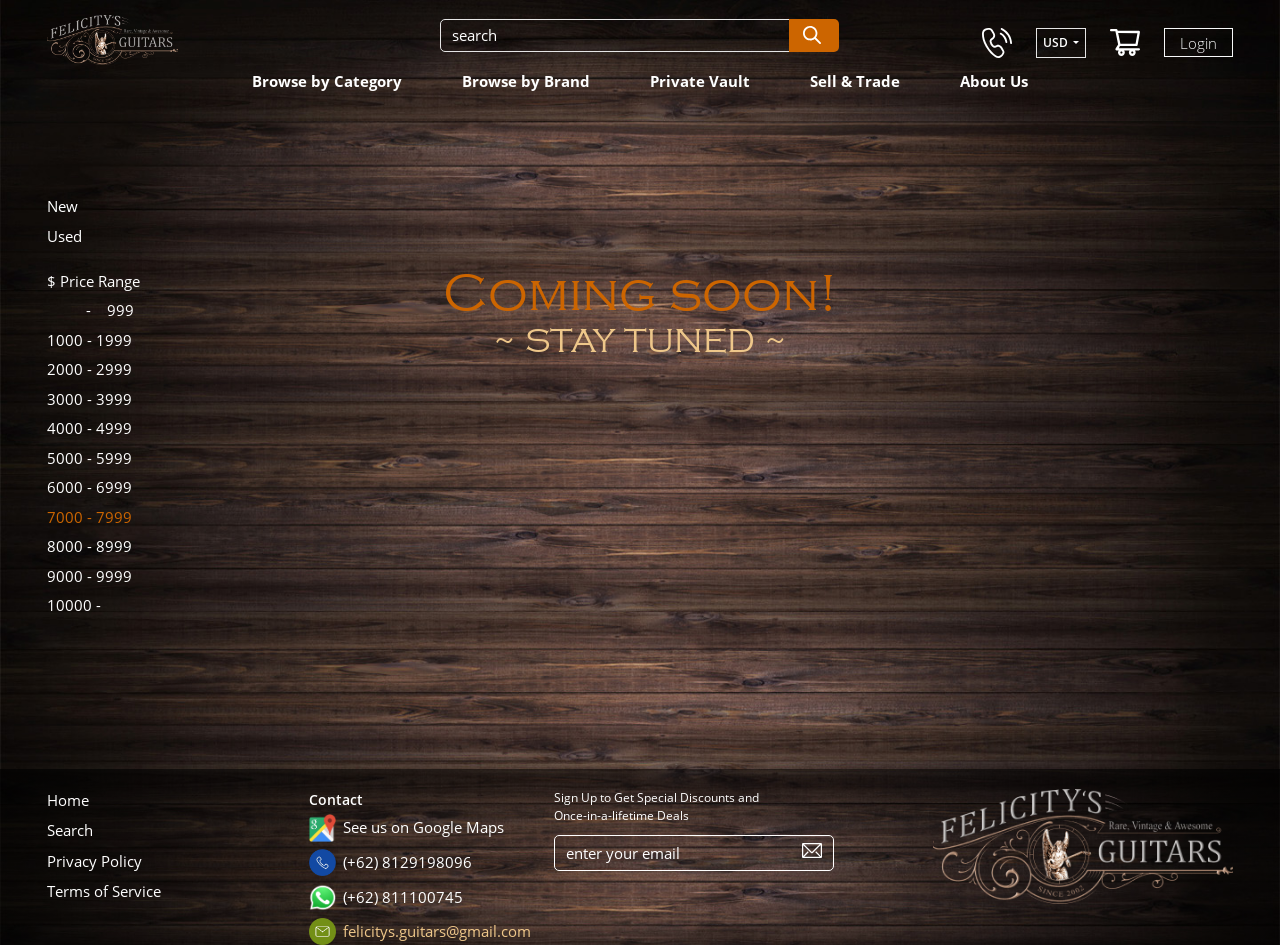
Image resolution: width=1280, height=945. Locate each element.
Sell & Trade (855, 81)
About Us (994, 81)
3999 (89, 399)
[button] (1061, 43)
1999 (89, 340)
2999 (89, 369)
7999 (89, 517)
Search (70, 830)
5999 (89, 458)
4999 (89, 428)
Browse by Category (327, 81)
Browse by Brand (526, 81)
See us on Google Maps (423, 827)
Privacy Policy (94, 861)
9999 (89, 576)
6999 (89, 487)
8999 (89, 546)
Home (68, 800)
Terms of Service (104, 891)
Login (1198, 42)
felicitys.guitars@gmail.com (437, 931)
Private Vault (700, 81)
